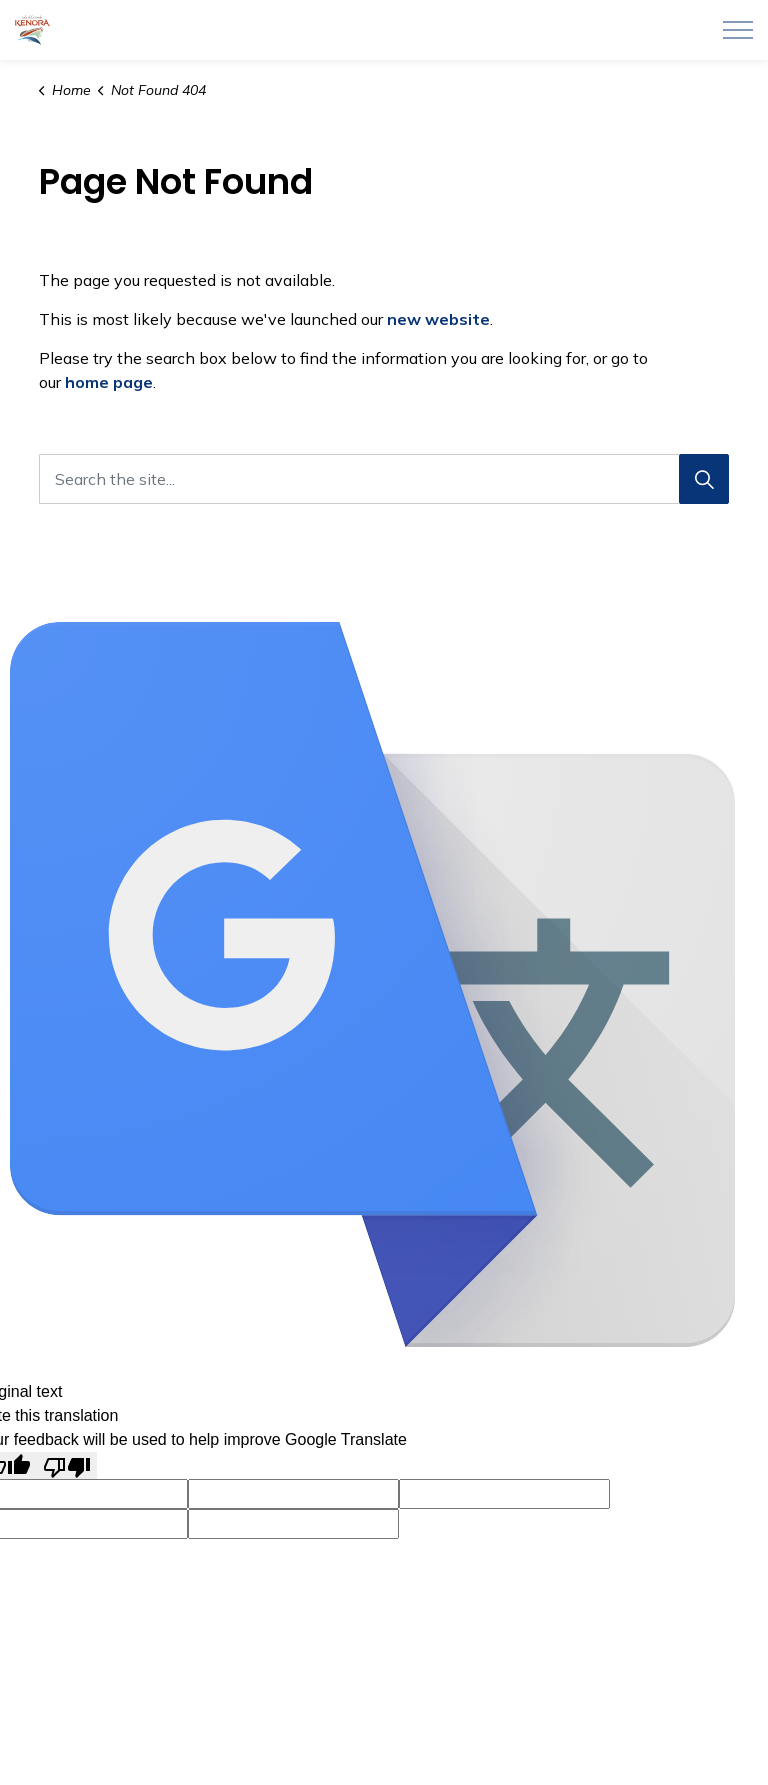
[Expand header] (738, 30)
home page (109, 382)
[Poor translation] (67, 1465)
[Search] (704, 479)
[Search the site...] (384, 479)
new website (438, 319)
